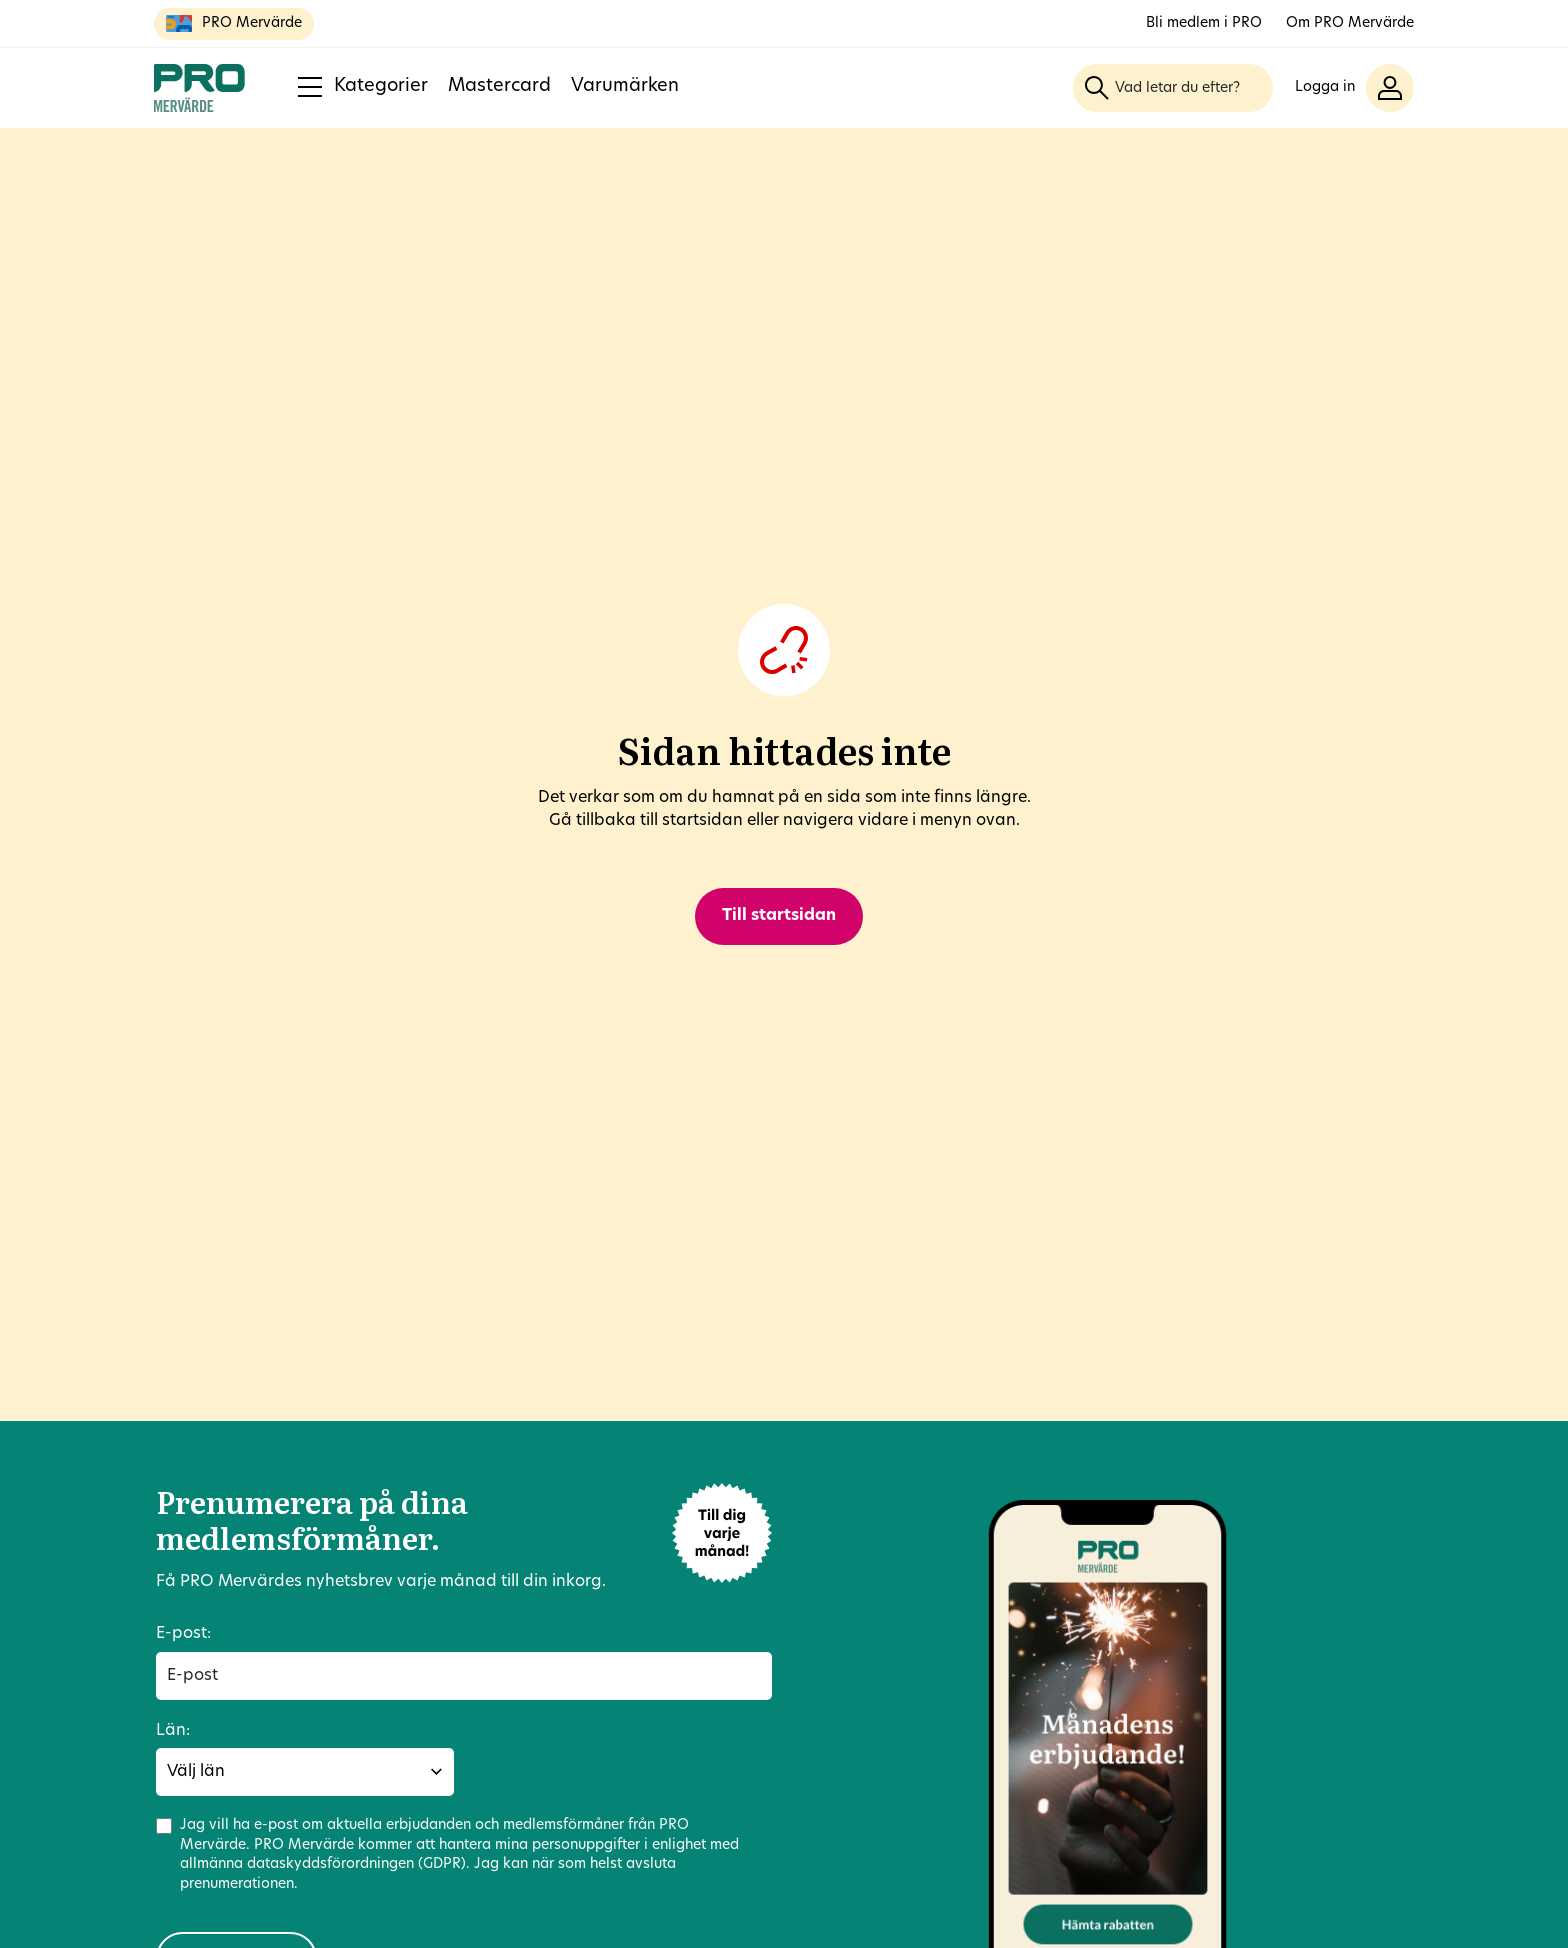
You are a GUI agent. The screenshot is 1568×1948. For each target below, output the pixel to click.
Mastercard (499, 86)
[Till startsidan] (200, 88)
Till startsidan (779, 916)
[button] (1354, 88)
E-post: (183, 1634)
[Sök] (1097, 87)
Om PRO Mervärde (1350, 23)
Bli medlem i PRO (1204, 23)
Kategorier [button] (363, 87)
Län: (173, 1731)
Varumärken (625, 86)
